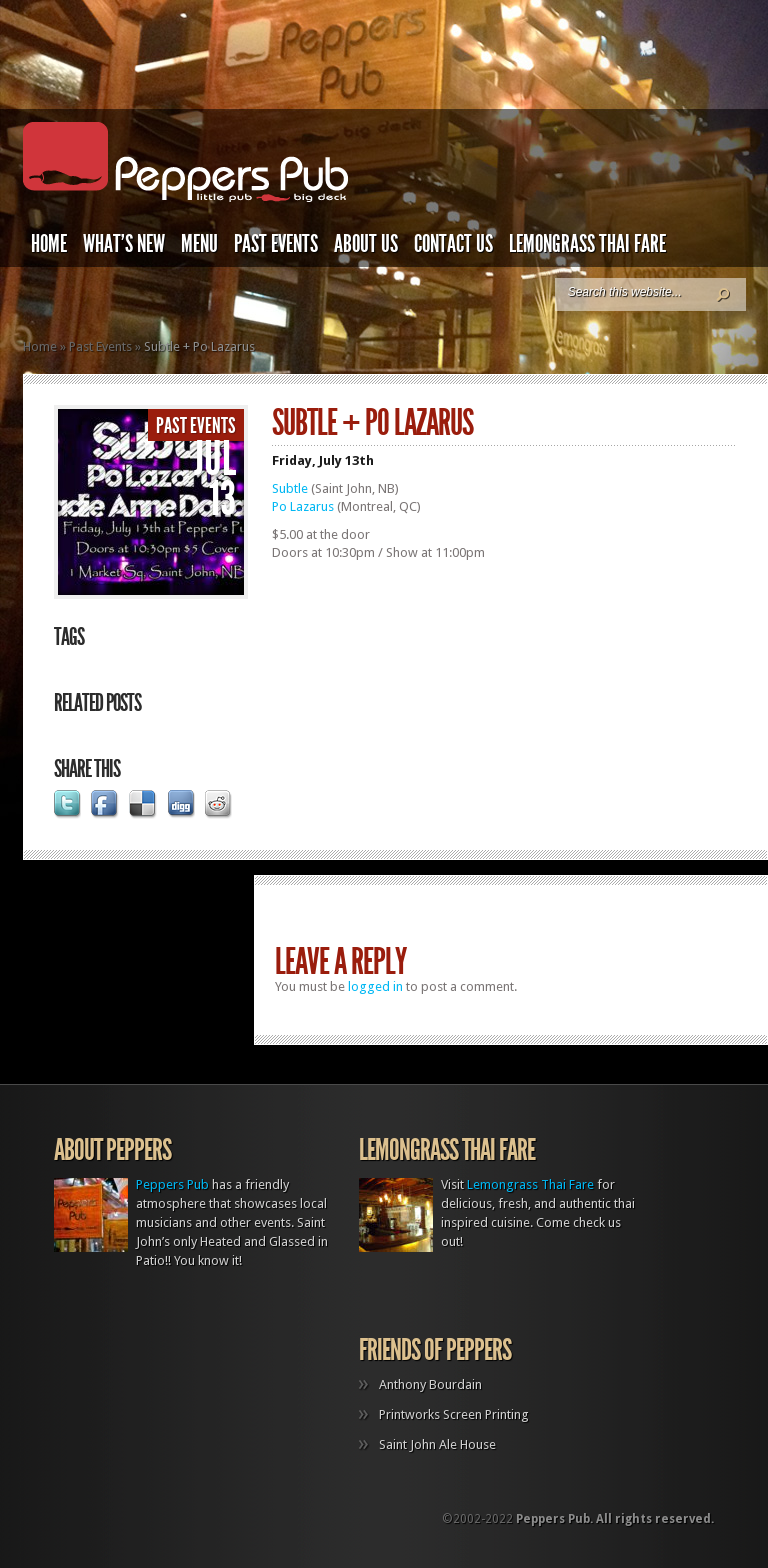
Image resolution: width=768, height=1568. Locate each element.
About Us (366, 244)
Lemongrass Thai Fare (587, 244)
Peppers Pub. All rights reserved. (615, 1519)
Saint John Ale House (437, 1444)
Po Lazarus (303, 506)
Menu (199, 244)
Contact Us (453, 244)
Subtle (290, 488)
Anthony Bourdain (430, 1384)
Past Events (276, 244)
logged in (375, 986)
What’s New (124, 244)
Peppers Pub (172, 1184)
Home (49, 244)
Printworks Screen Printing (454, 1414)
